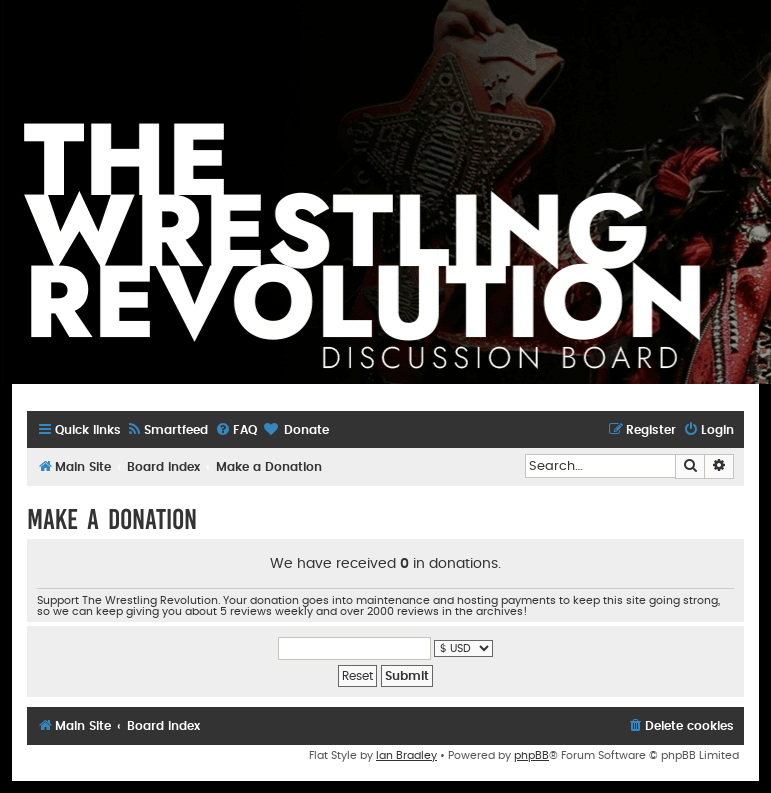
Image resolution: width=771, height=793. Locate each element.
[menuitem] (167, 430)
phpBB (531, 755)
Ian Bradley (406, 755)
